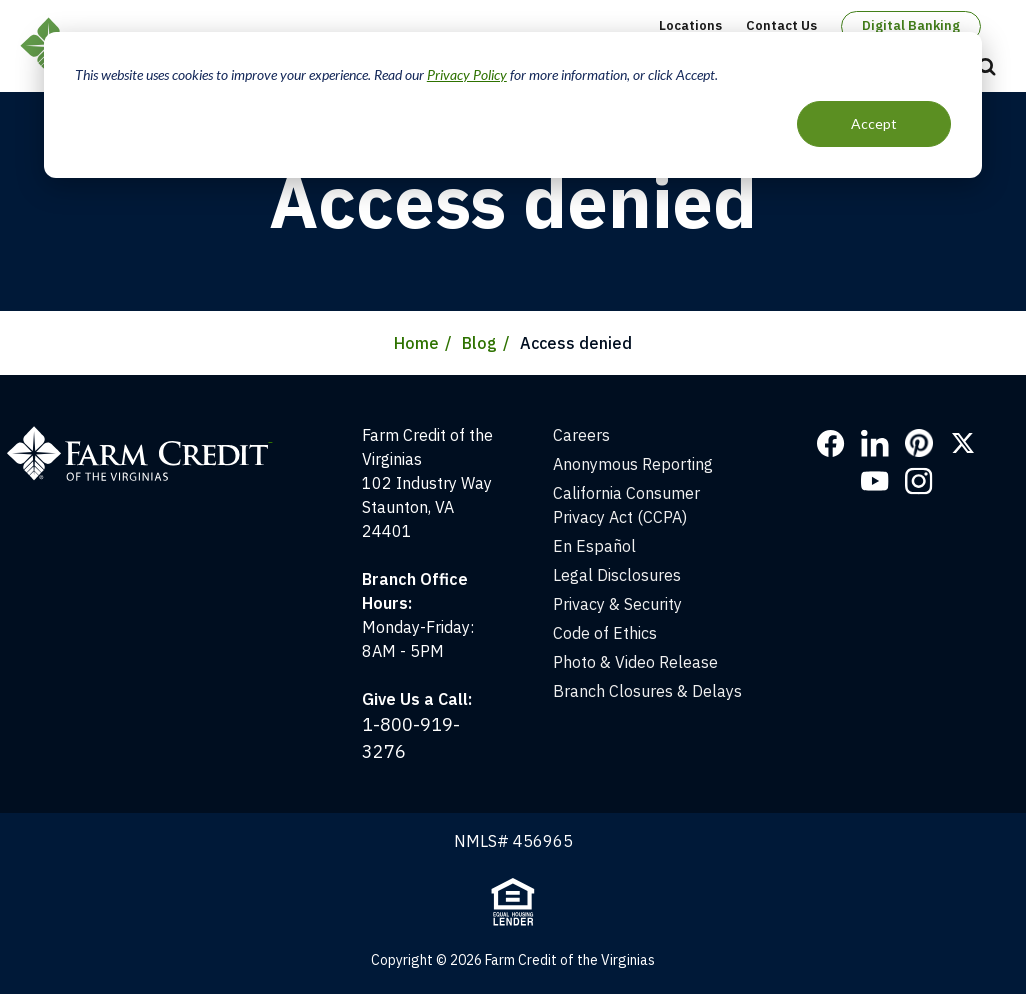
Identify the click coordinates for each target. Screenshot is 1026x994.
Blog (479, 343)
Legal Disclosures (617, 575)
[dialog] (513, 105)
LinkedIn (875, 443)
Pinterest (919, 443)
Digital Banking (911, 25)
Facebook (831, 443)
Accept (874, 123)
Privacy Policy (467, 74)
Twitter (963, 443)
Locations (690, 25)
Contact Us (781, 25)
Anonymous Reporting (633, 464)
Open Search (987, 68)
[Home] (149, 435)
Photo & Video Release (635, 662)
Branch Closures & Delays (647, 691)
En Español (594, 546)
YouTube (875, 481)
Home (416, 343)
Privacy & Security (617, 604)
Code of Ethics (605, 633)
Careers (581, 435)
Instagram (919, 481)
